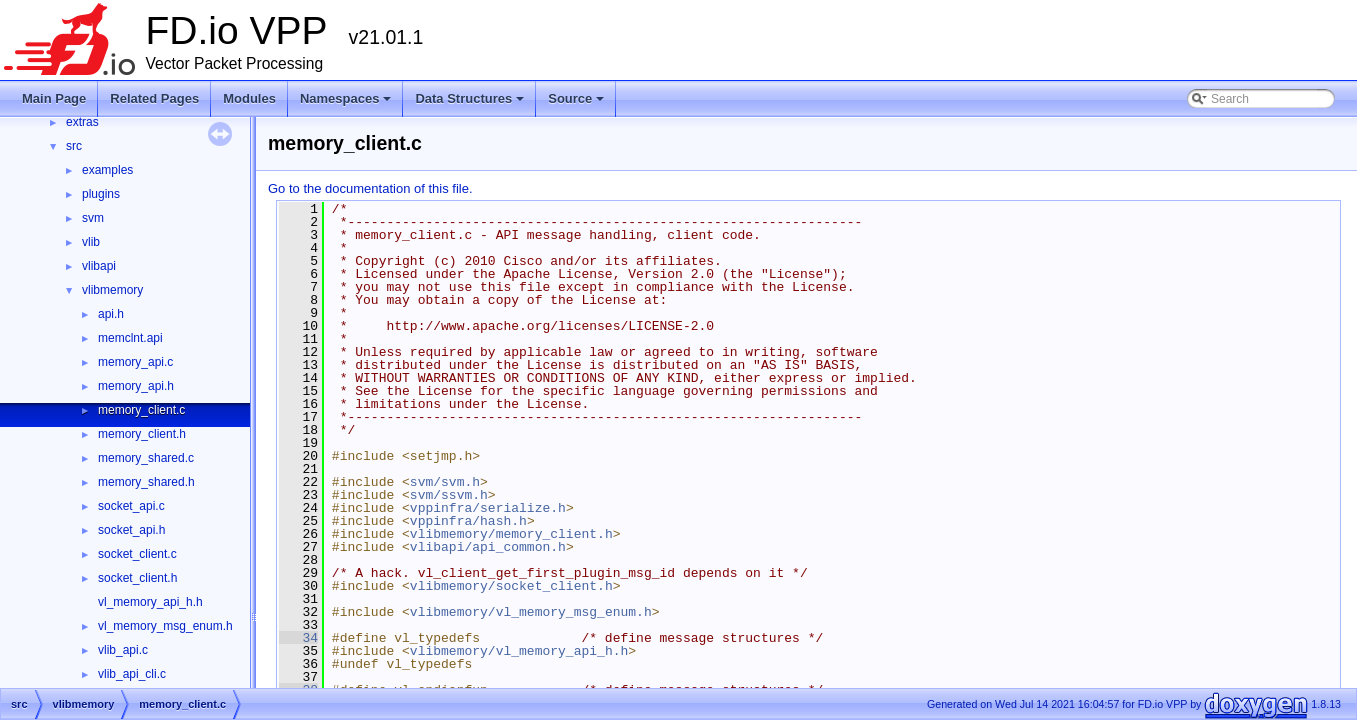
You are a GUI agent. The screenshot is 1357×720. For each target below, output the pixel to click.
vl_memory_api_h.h (150, 602)
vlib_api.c (123, 650)
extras (82, 122)
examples (107, 170)
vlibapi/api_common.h (488, 547)
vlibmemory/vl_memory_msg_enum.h (531, 612)
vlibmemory (112, 290)
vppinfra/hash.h (468, 521)
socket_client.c (137, 554)
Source (577, 104)
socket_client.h (137, 578)
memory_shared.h (146, 482)
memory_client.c (141, 410)
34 (298, 638)
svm (93, 218)
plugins (101, 194)
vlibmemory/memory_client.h (511, 534)
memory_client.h (142, 434)
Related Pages (154, 98)
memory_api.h (136, 386)
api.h (111, 314)
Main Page (54, 98)
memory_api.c (135, 362)
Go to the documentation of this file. (370, 188)
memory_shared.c (146, 458)
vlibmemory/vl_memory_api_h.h (519, 651)
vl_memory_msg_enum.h (165, 626)
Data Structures (471, 104)
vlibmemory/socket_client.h (511, 586)
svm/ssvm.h (449, 495)
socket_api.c (131, 506)
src (74, 146)
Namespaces (347, 104)
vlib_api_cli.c (132, 674)
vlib (91, 242)
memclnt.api (130, 338)
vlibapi (99, 266)
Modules (249, 98)
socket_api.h (131, 530)
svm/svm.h (445, 482)
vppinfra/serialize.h (488, 508)
